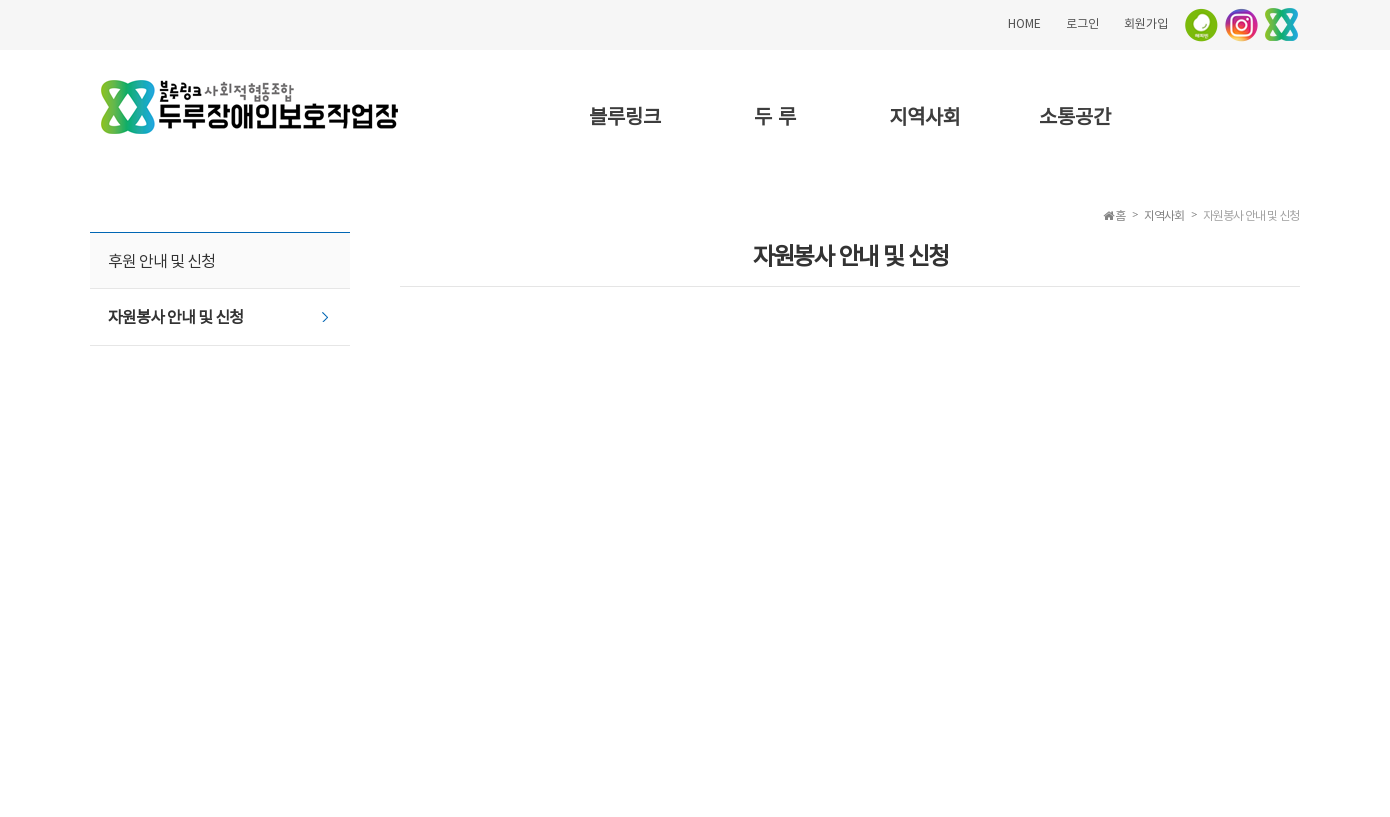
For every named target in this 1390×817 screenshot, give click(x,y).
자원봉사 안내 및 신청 (175, 316)
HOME (1024, 23)
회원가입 (1146, 23)
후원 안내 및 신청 (161, 260)
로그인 (1082, 23)
